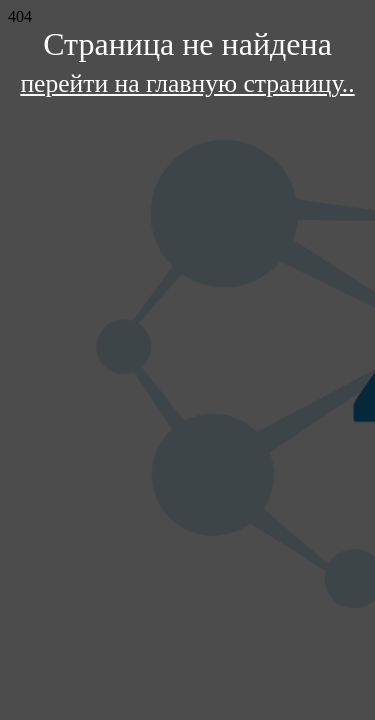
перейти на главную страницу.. (187, 83)
